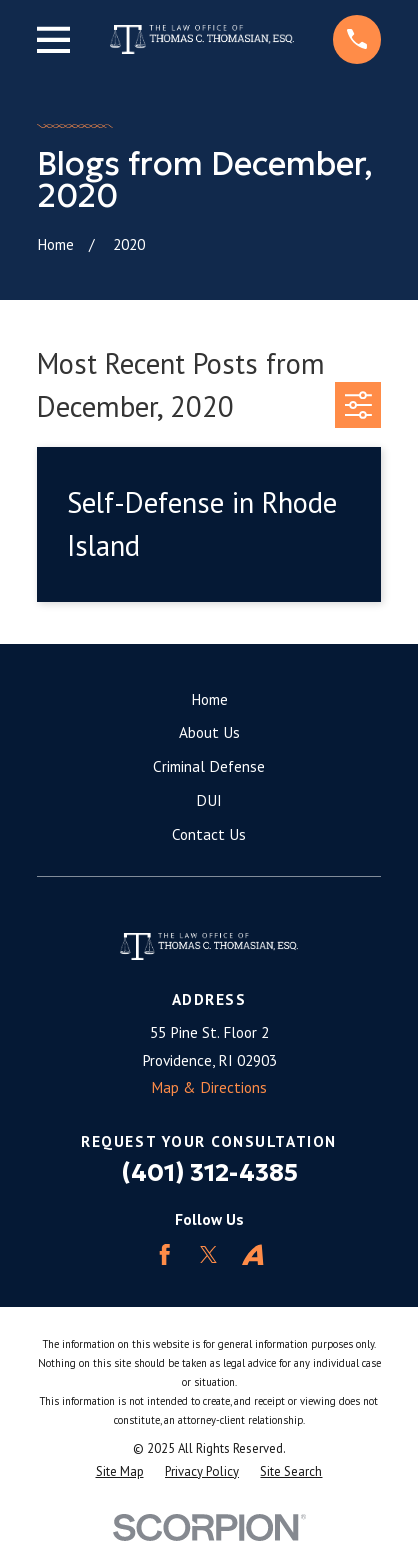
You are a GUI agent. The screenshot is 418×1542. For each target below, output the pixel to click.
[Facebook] (164, 1254)
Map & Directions (209, 1087)
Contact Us (209, 834)
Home (209, 699)
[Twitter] (208, 1254)
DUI (209, 800)
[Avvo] (252, 1254)
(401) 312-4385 (209, 1172)
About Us (209, 732)
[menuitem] (120, 1471)
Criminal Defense (209, 766)
